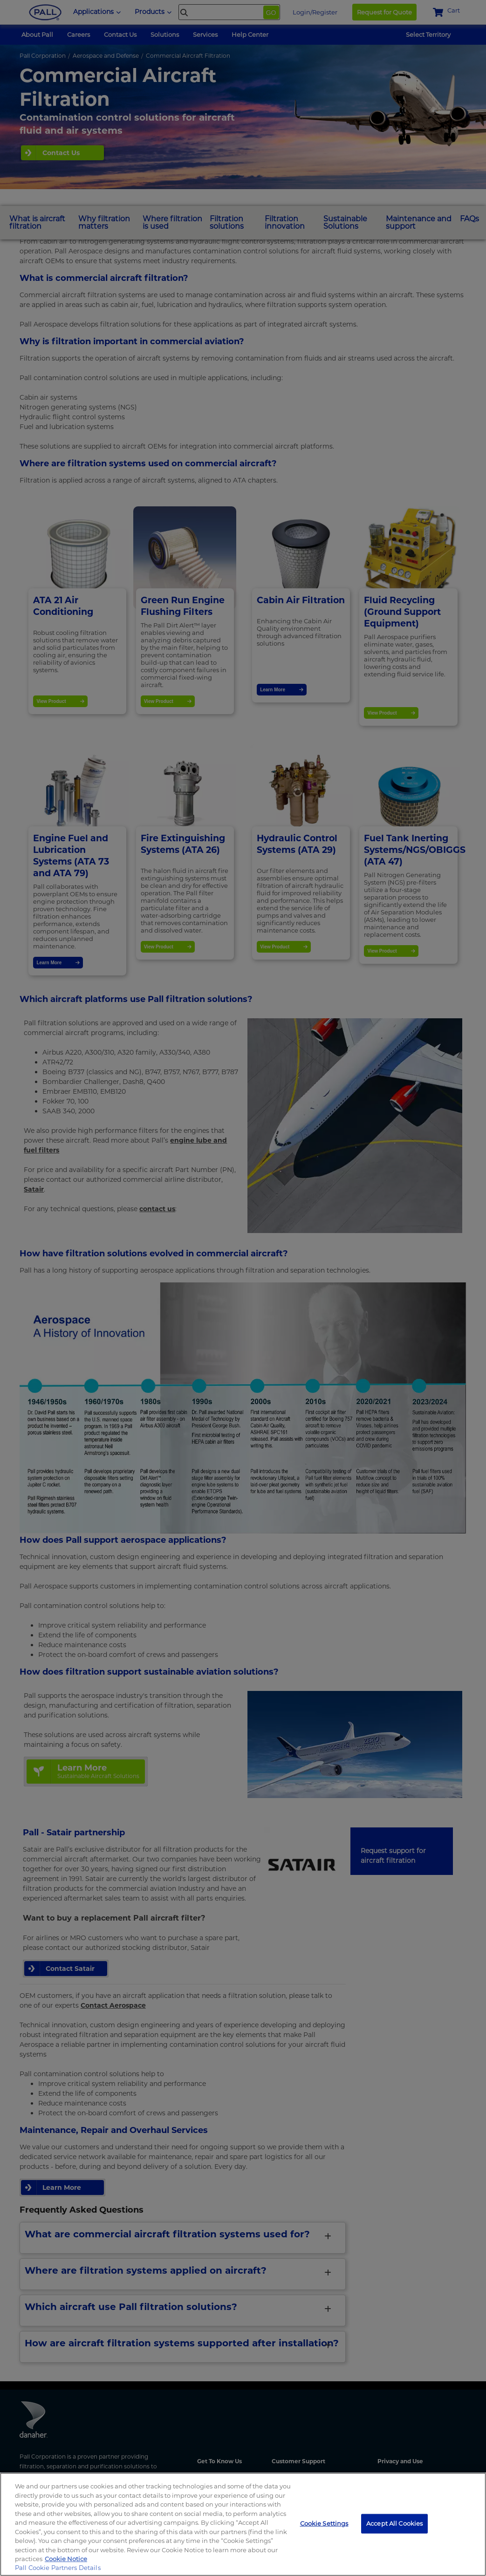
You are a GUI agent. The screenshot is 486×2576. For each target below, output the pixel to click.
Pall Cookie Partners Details (58, 2567)
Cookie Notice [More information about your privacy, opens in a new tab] (66, 2558)
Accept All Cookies (394, 2523)
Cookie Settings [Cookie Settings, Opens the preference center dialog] (324, 2523)
